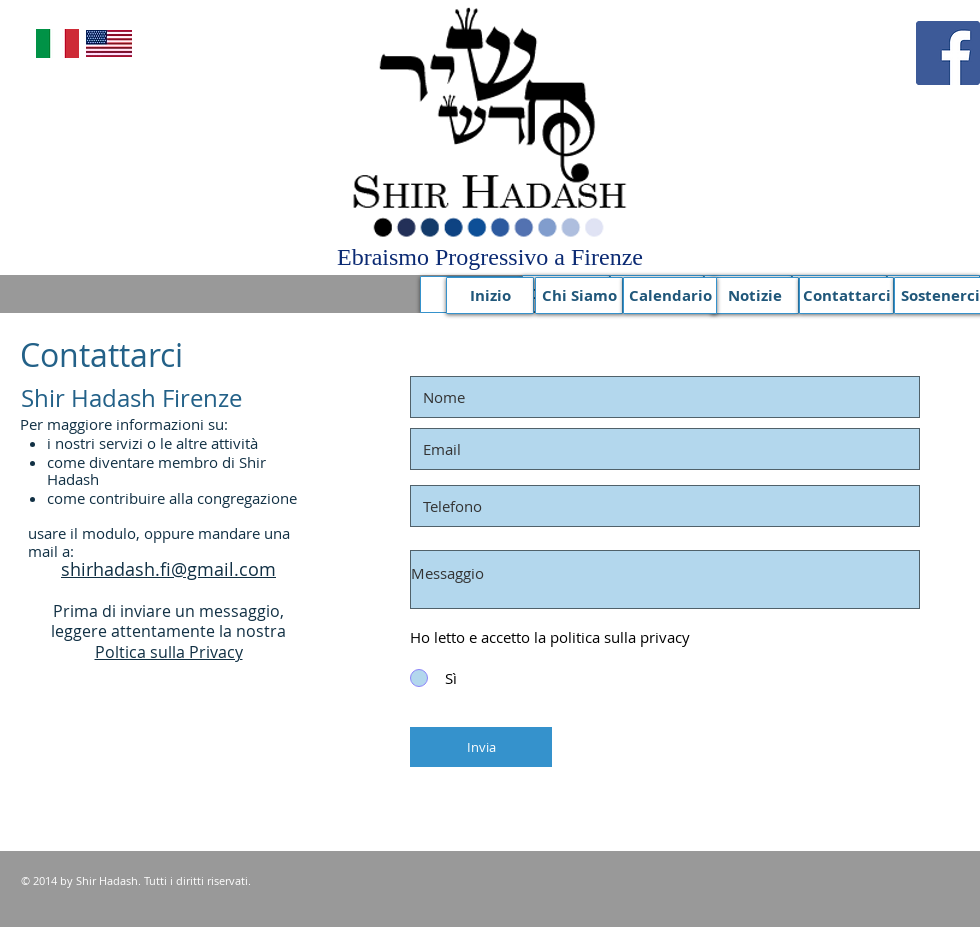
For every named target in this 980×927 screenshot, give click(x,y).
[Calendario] (670, 295)
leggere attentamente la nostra (168, 631)
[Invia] (481, 747)
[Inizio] (490, 295)
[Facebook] (948, 53)
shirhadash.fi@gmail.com (168, 569)
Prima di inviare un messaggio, (168, 611)
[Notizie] (755, 295)
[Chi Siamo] (579, 295)
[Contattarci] (846, 295)
